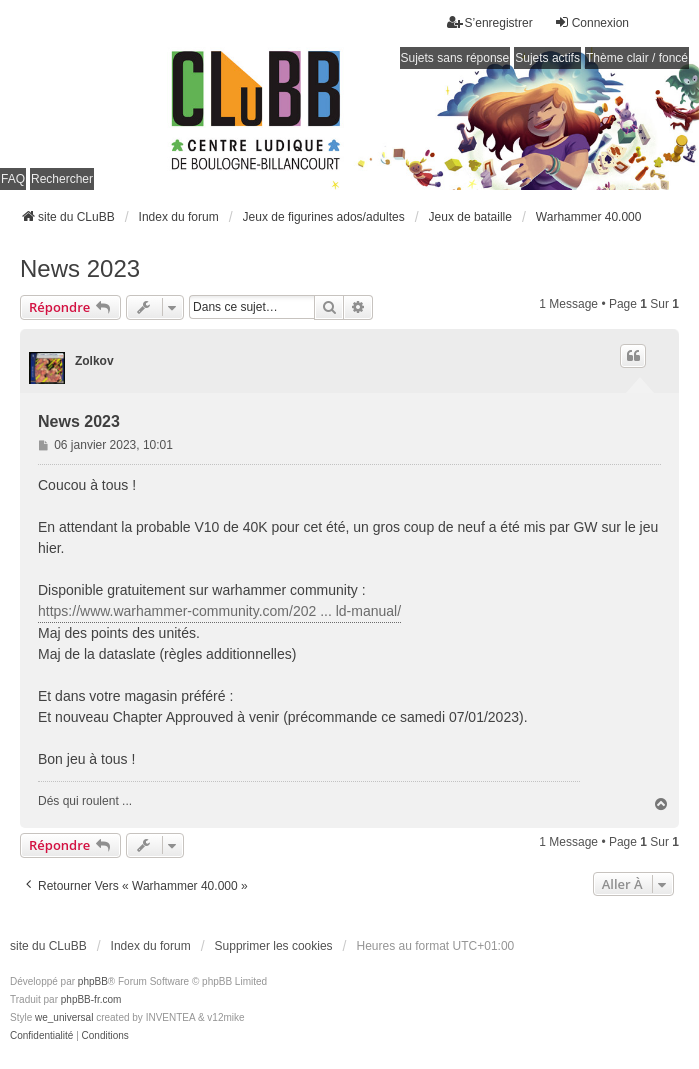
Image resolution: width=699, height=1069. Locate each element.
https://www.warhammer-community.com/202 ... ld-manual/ (219, 611)
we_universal (64, 1017)
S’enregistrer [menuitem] (490, 22)
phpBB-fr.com (91, 999)
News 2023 (80, 268)
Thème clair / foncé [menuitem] (637, 58)
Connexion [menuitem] (591, 22)
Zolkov (94, 361)
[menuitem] (41, 1036)
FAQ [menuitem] (13, 179)
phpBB (93, 981)
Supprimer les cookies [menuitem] (274, 946)
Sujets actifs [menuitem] (547, 58)
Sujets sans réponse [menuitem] (455, 58)
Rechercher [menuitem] (62, 179)
